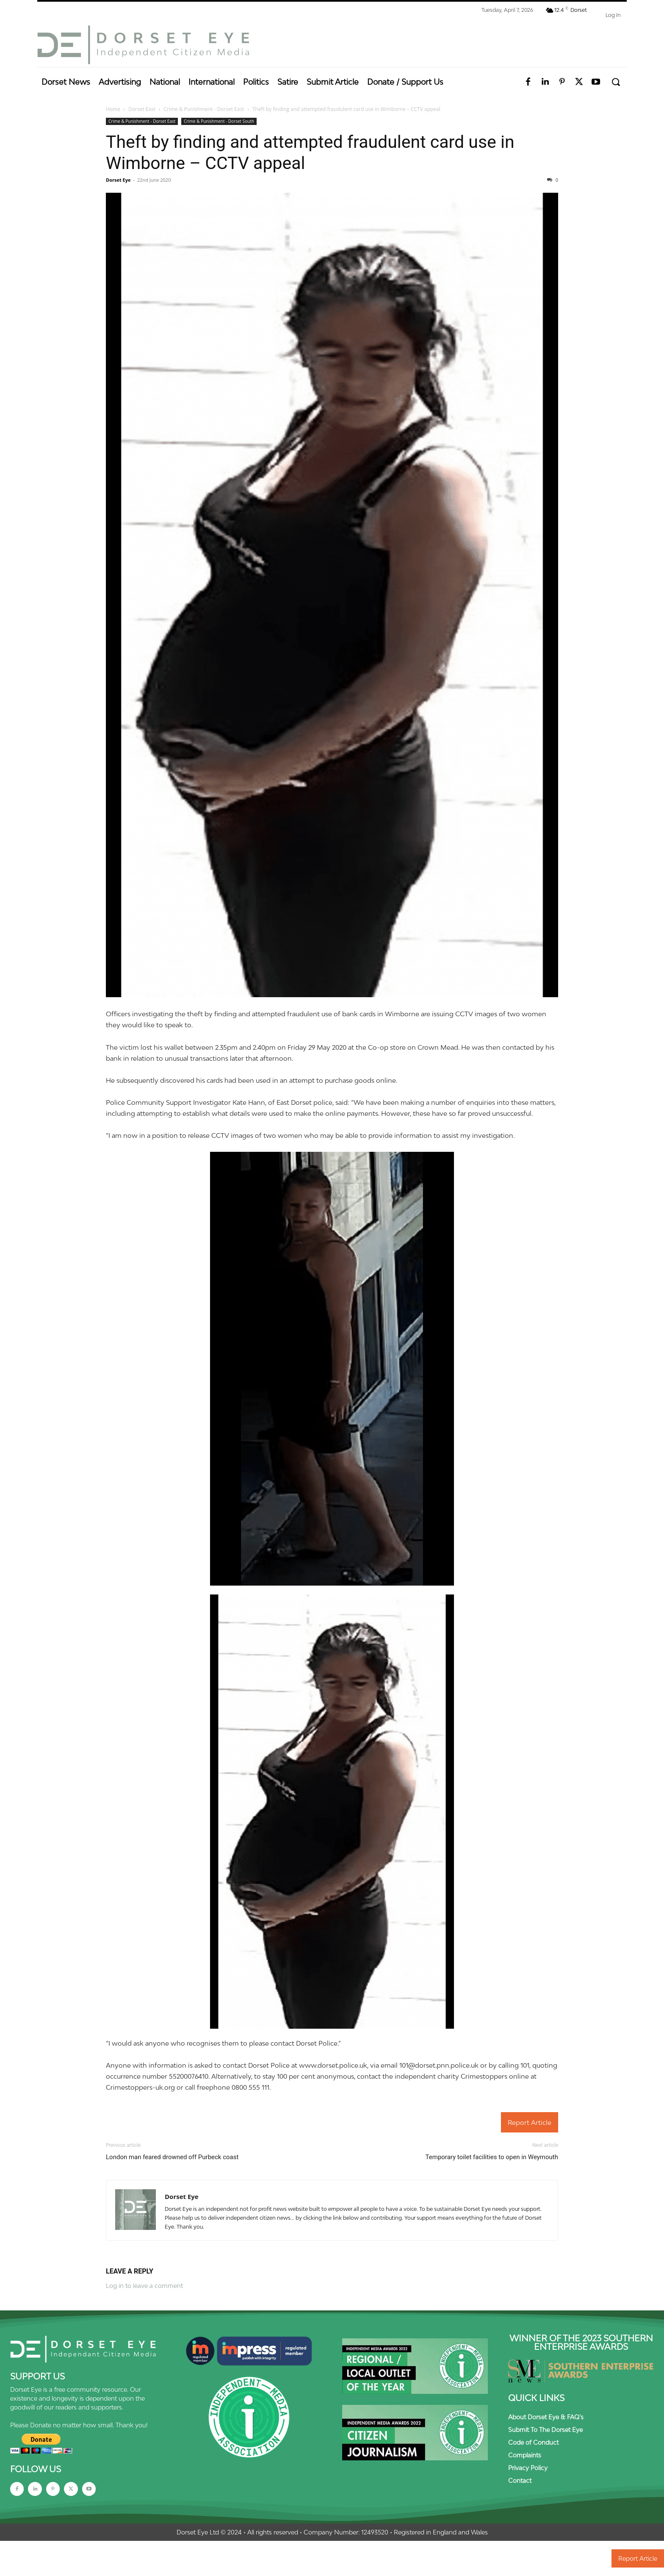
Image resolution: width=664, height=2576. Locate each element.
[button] (615, 82)
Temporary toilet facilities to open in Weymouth (492, 2157)
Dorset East (141, 109)
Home (113, 109)
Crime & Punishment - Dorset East (203, 109)
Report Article (529, 2122)
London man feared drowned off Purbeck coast (172, 2157)
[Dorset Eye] (143, 44)
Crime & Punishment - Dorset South (219, 121)
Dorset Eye (118, 180)
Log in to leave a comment (144, 2285)
